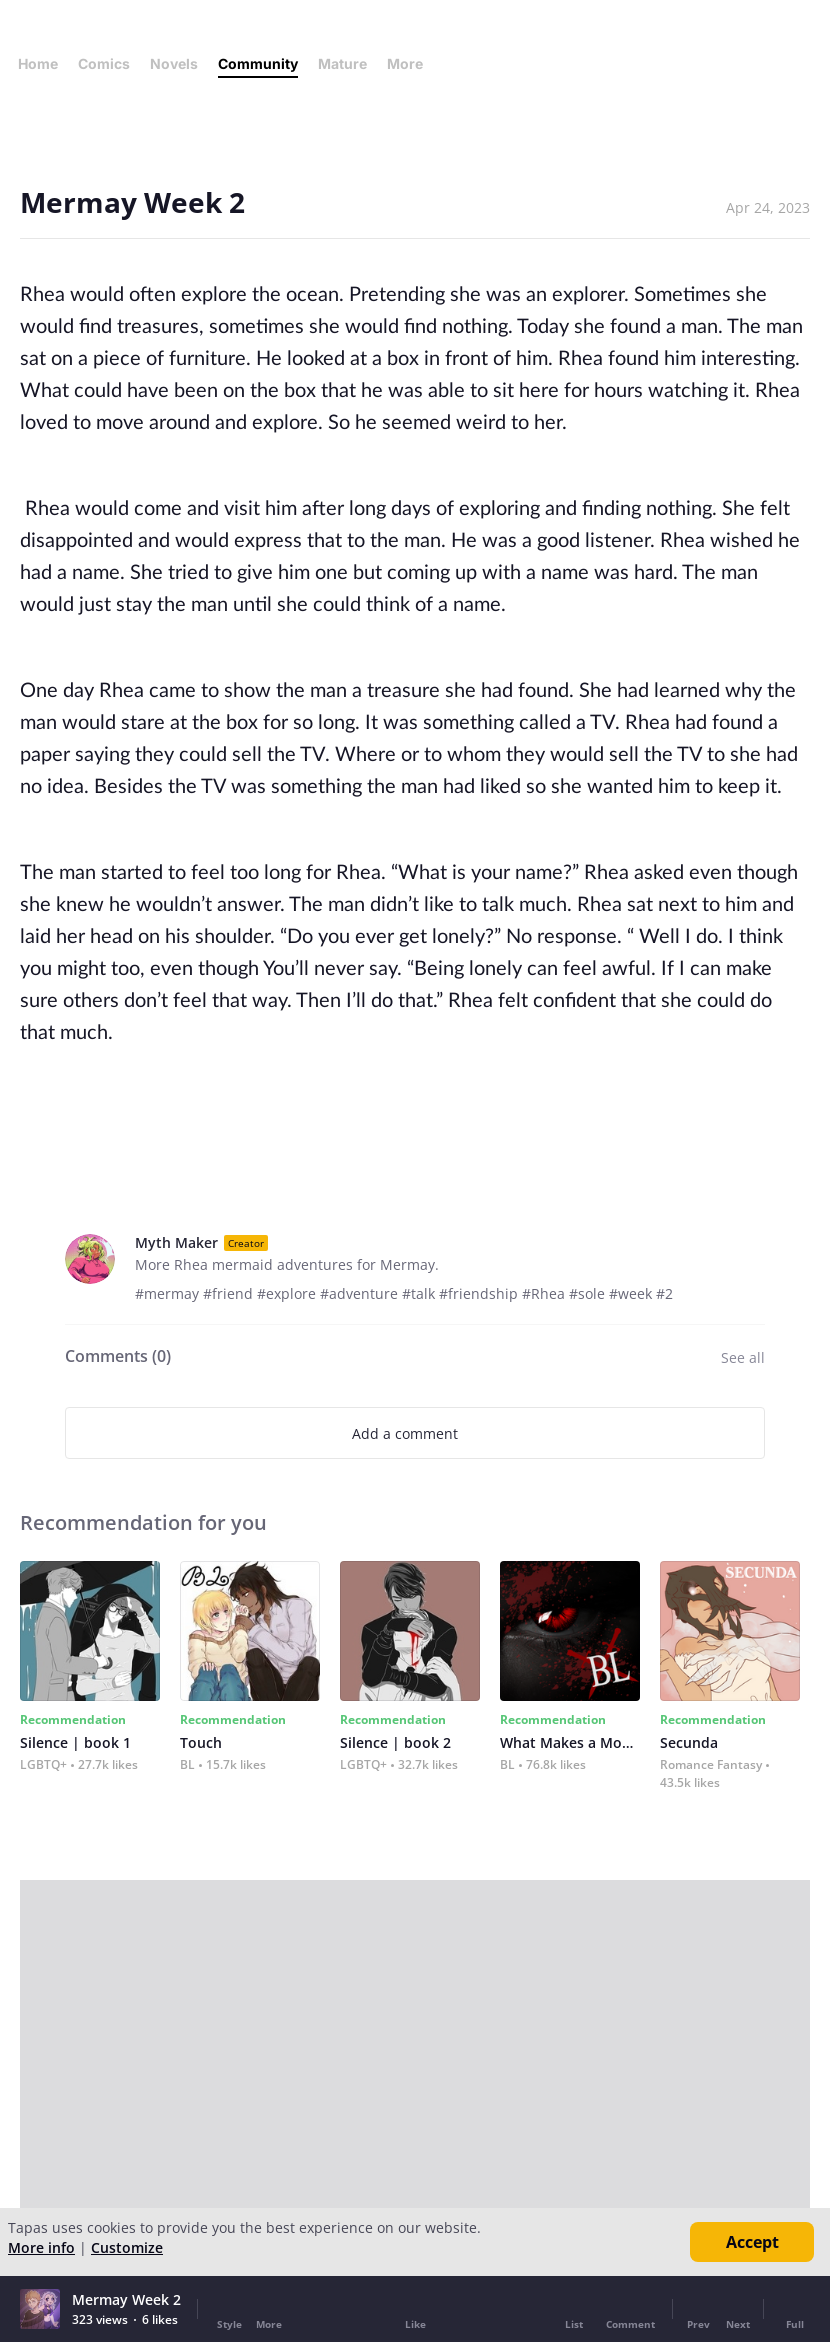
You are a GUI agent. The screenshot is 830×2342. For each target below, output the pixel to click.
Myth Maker (176, 1242)
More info (41, 2247)
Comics (104, 63)
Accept (752, 2242)
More (411, 63)
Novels (174, 63)
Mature (342, 63)
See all (743, 1357)
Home (38, 63)
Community (258, 63)
